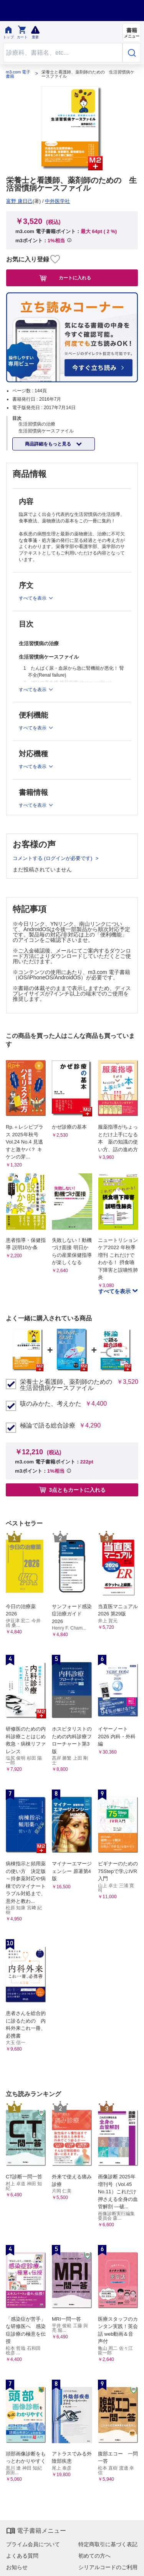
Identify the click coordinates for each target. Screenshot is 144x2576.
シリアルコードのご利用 (107, 2567)
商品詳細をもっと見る (48, 444)
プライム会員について (33, 2544)
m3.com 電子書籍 (18, 74)
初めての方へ (94, 2555)
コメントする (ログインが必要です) (53, 858)
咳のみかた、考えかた (50, 1404)
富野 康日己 (19, 201)
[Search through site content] (62, 52)
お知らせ (17, 2567)
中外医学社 (57, 201)
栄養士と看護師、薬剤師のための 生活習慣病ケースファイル (66, 1385)
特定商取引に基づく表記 (107, 2544)
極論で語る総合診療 (47, 1426)
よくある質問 (22, 2555)
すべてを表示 (115, 1291)
